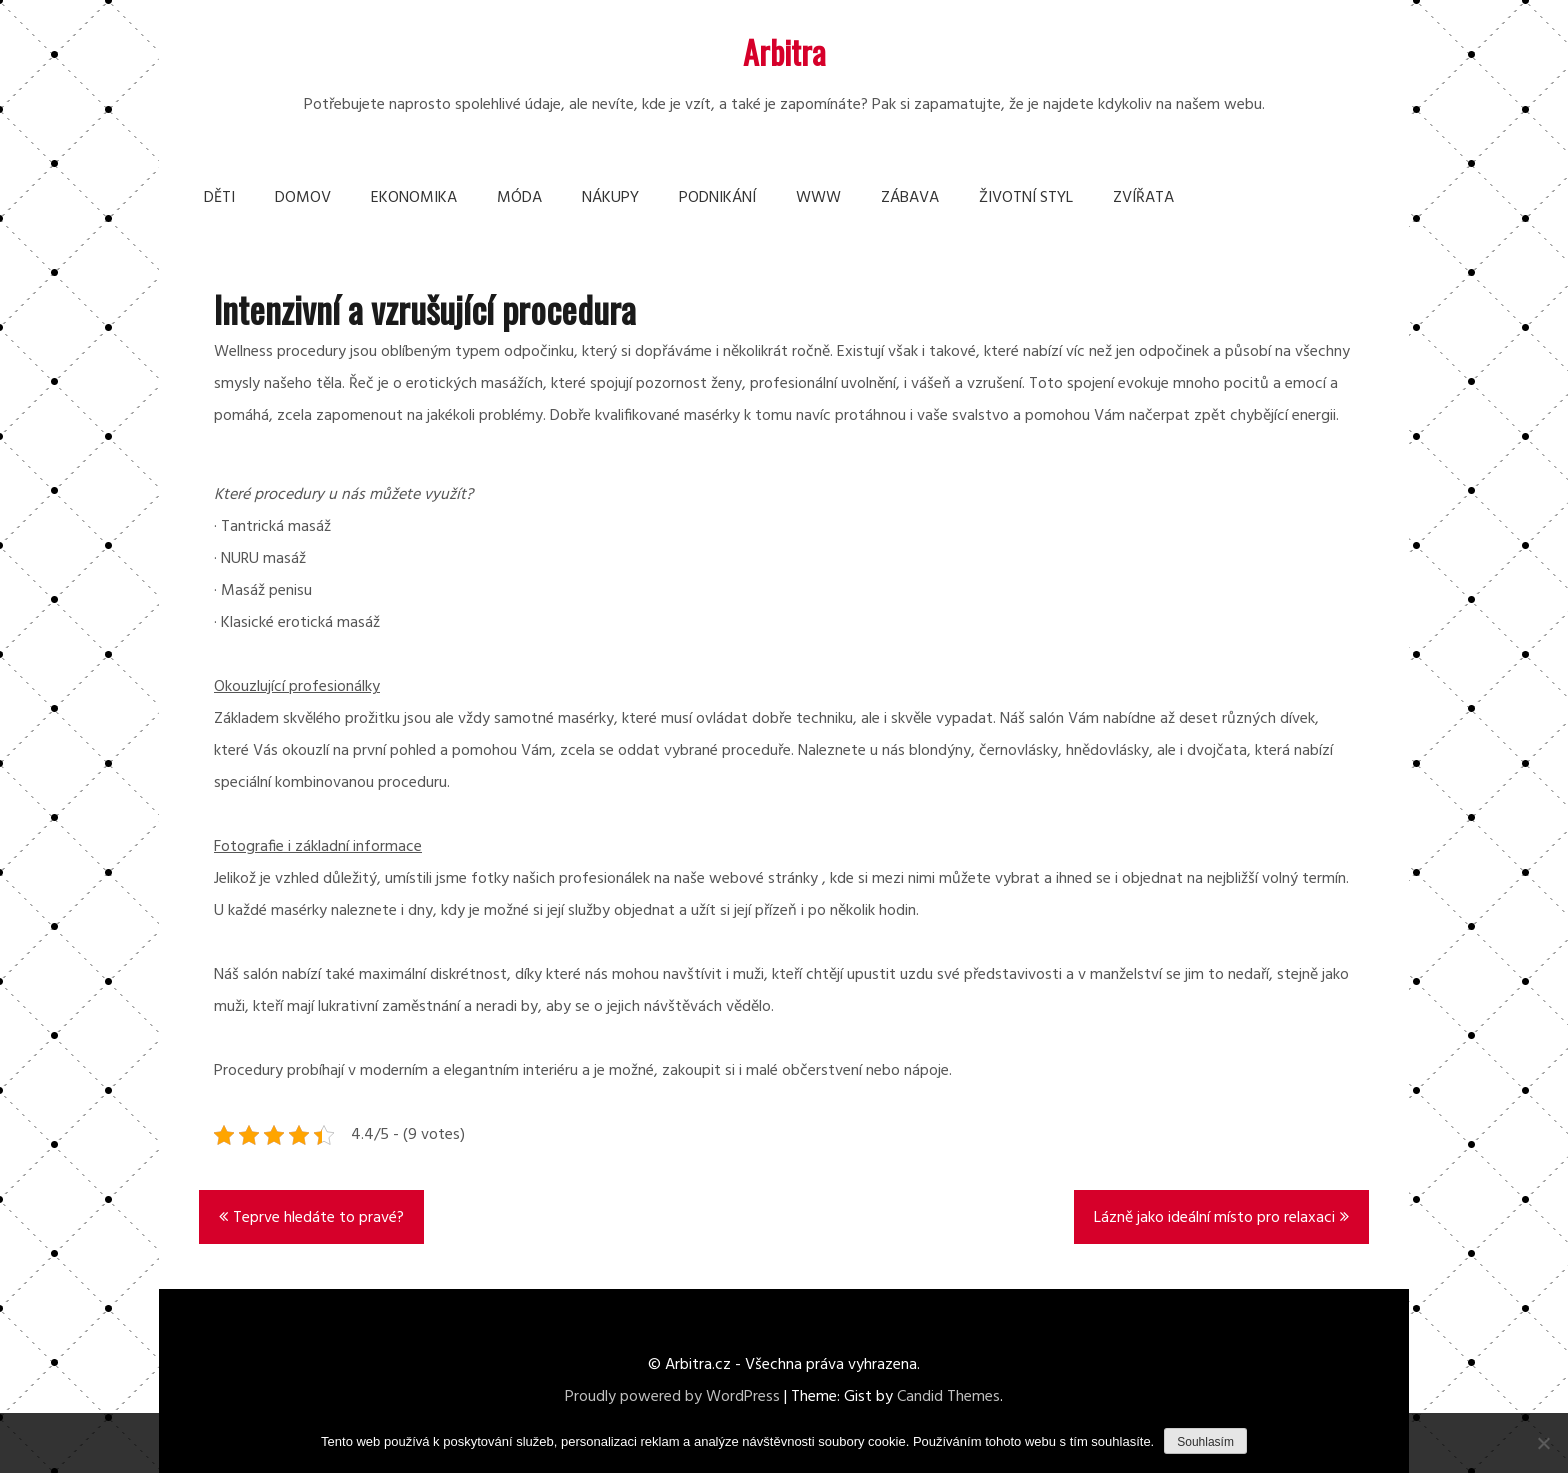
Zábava (910, 198)
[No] (1543, 1443)
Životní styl (1026, 198)
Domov (303, 198)
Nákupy (610, 198)
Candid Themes (948, 1397)
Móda (519, 198)
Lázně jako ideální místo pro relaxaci (1214, 1218)
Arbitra (784, 51)
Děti (219, 198)
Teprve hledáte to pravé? (318, 1218)
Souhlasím (1205, 1442)
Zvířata (1143, 198)
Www (818, 198)
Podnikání (717, 198)
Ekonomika (414, 198)
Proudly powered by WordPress (672, 1397)
